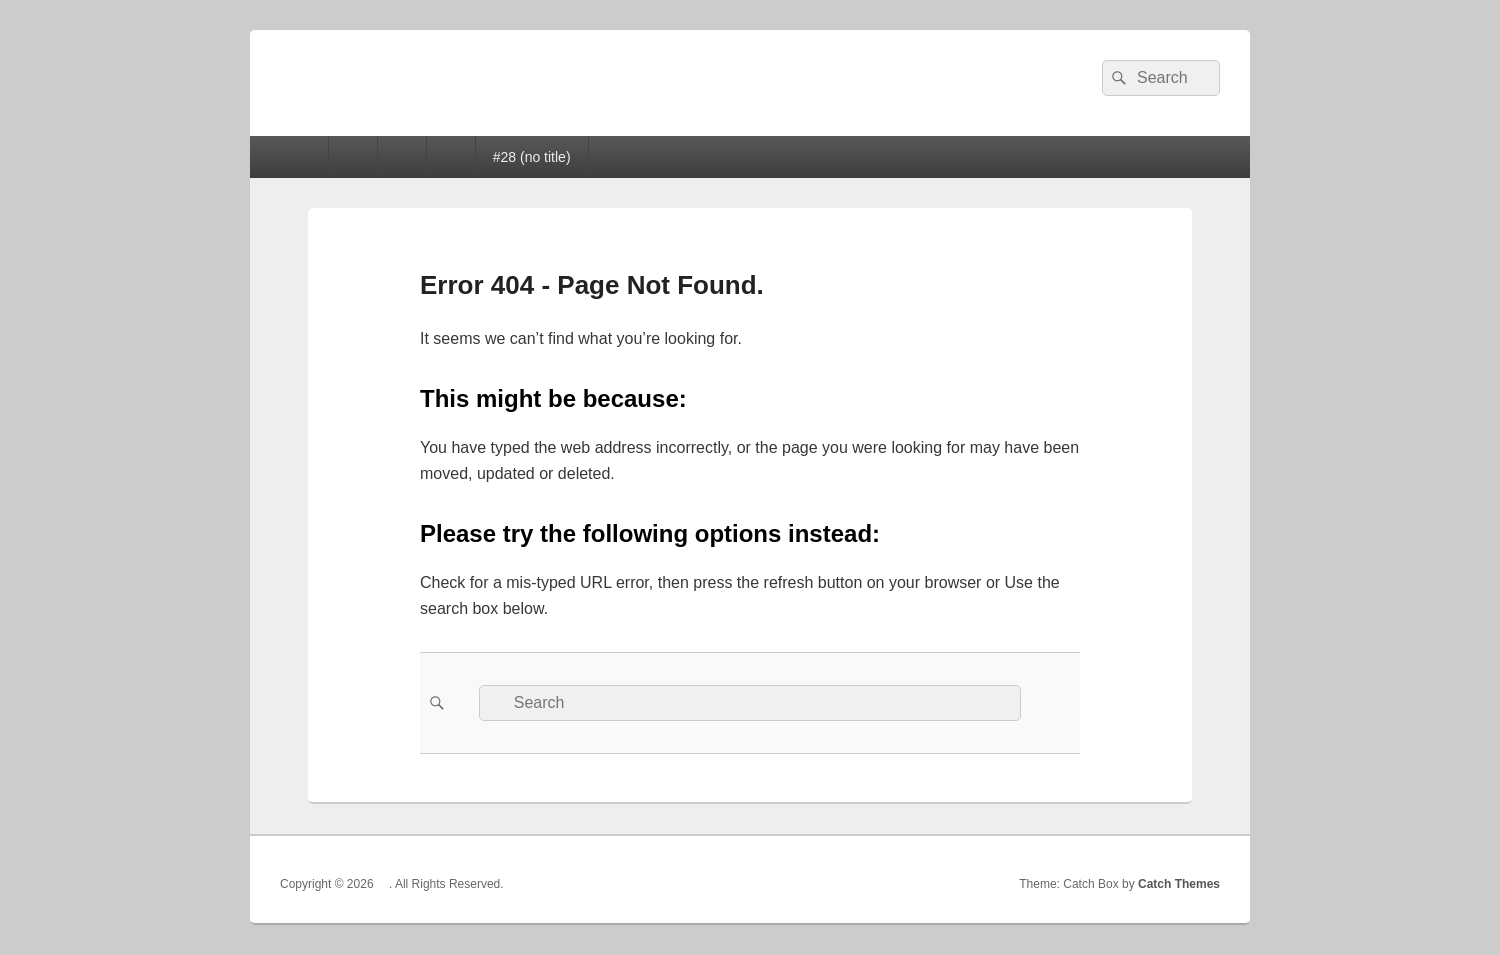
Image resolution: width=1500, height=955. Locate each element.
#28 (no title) (532, 157)
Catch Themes (1179, 884)
